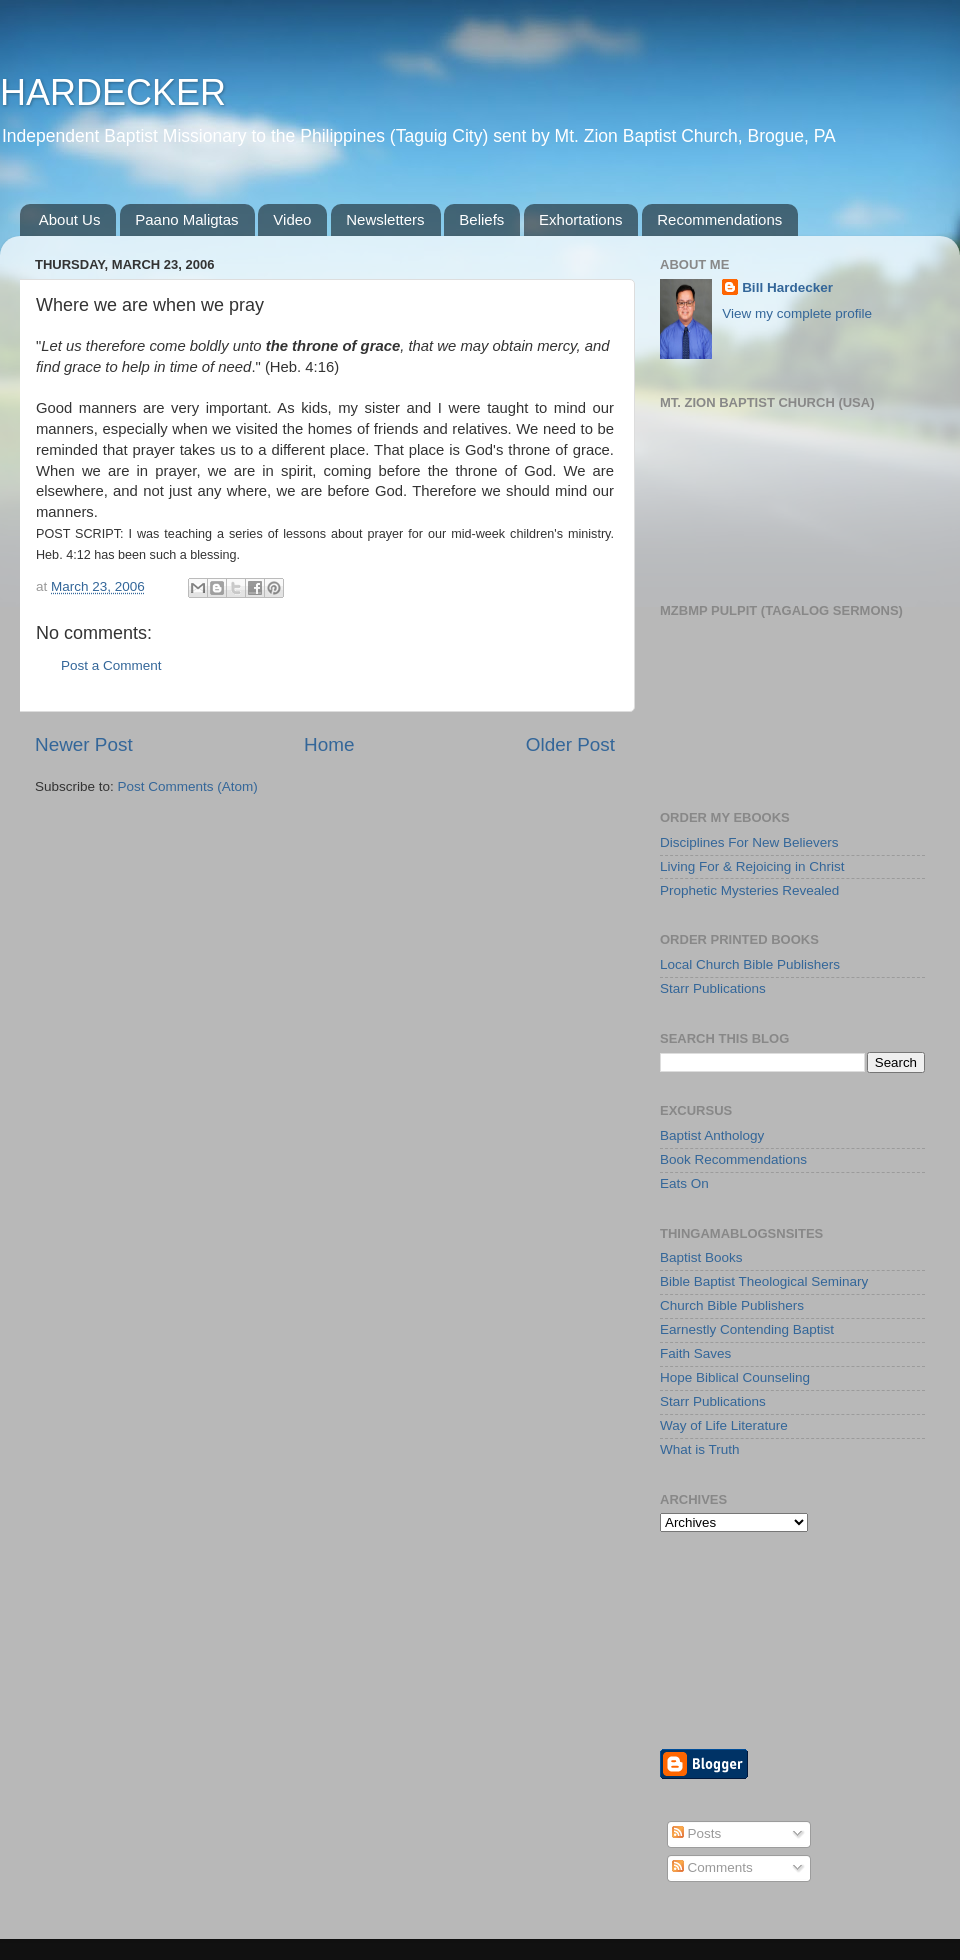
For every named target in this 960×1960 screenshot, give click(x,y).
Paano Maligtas (186, 219)
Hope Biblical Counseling (735, 1377)
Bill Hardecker (787, 287)
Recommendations (719, 219)
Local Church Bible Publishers (750, 964)
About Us (70, 219)
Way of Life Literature (724, 1425)
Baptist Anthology (712, 1135)
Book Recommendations (733, 1159)
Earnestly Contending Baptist (747, 1329)
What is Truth (700, 1449)
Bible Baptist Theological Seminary (764, 1281)
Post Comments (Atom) (188, 786)
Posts (697, 1833)
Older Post (570, 744)
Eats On (684, 1183)
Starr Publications (713, 988)
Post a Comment (111, 665)
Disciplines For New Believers (749, 842)
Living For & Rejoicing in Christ (752, 866)
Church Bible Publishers (732, 1305)
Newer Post (84, 744)
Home (329, 744)
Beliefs (481, 219)
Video (292, 219)
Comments (712, 1867)
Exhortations (580, 219)
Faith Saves (695, 1353)
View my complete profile (797, 313)
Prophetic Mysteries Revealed (749, 890)
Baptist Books (701, 1257)
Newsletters (385, 219)
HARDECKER (113, 92)
